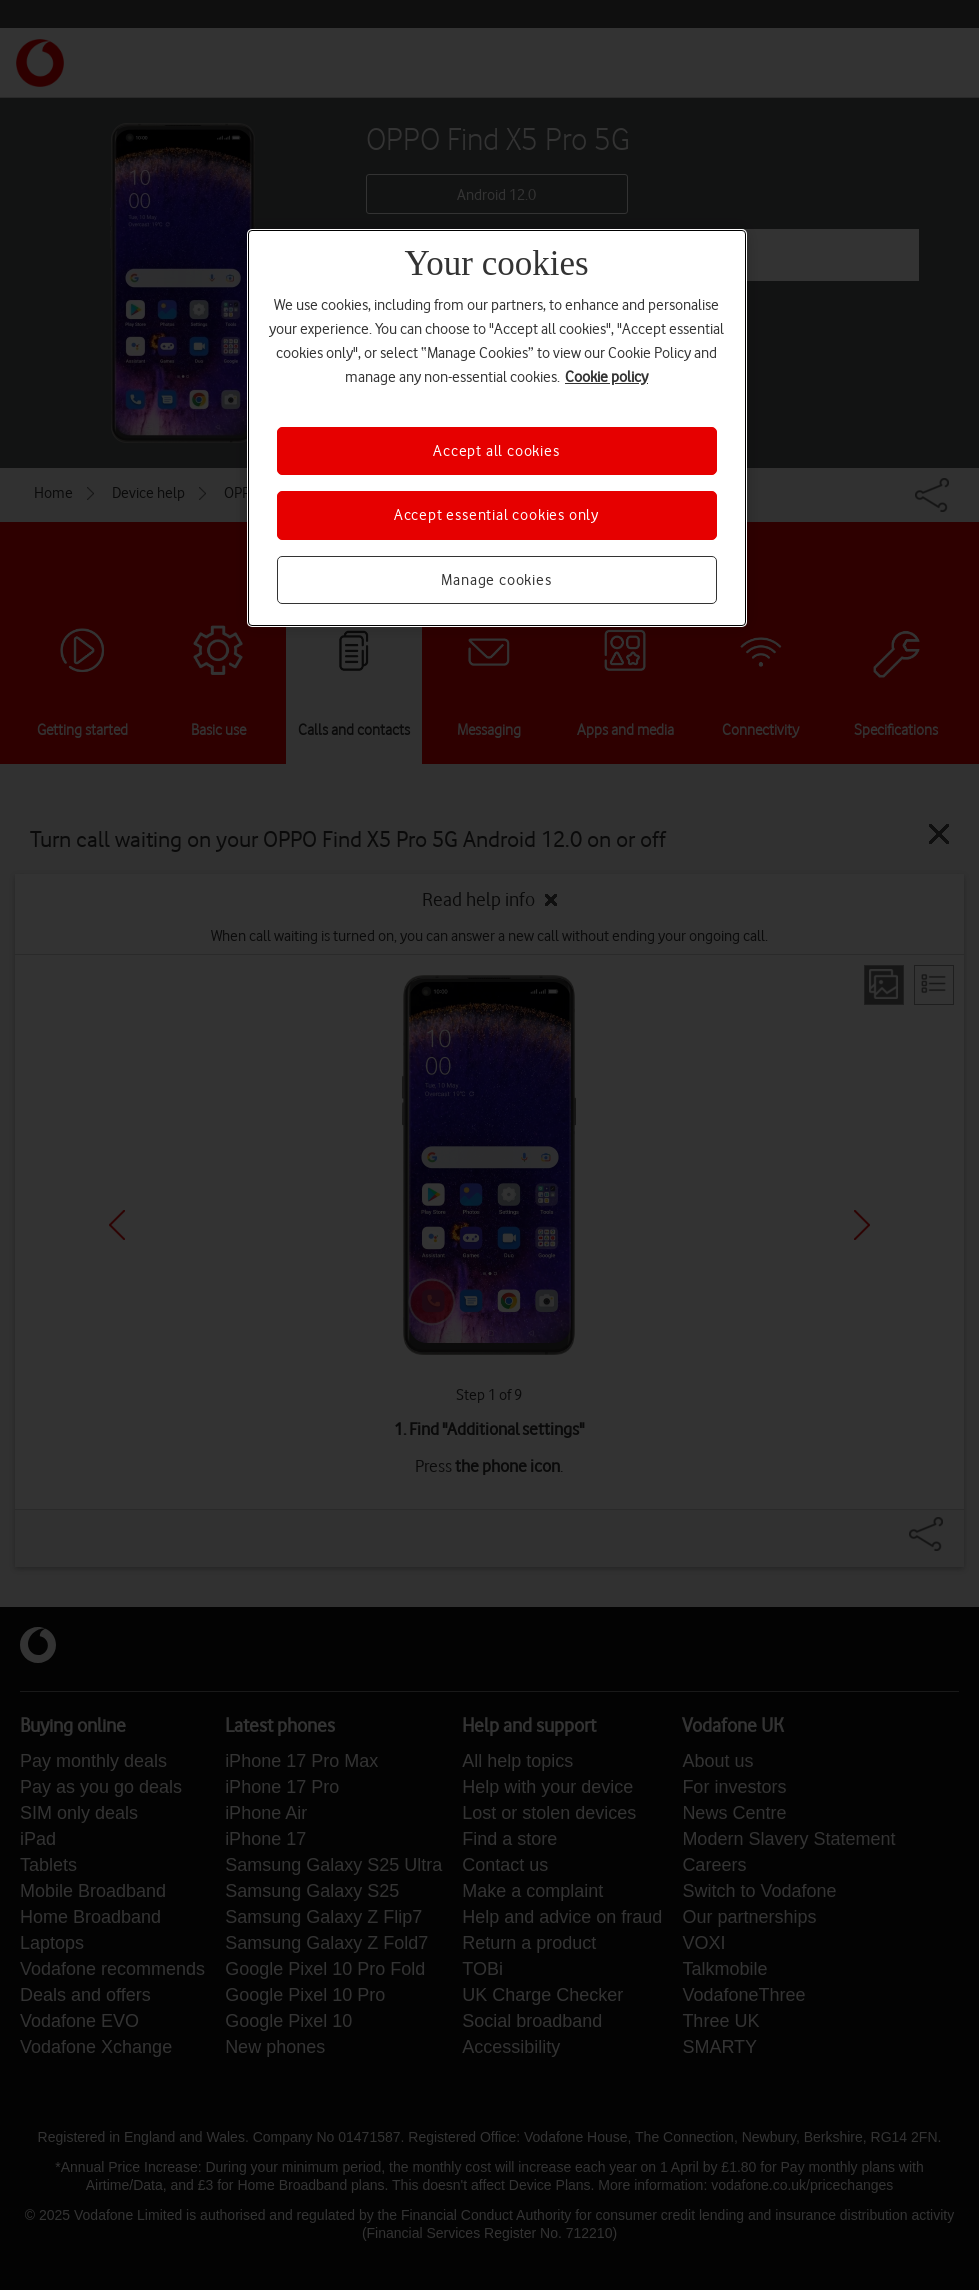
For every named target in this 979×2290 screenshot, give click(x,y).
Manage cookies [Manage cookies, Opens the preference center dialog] (496, 580)
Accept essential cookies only (496, 515)
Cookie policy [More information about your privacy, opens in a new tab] (606, 377)
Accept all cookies (496, 451)
